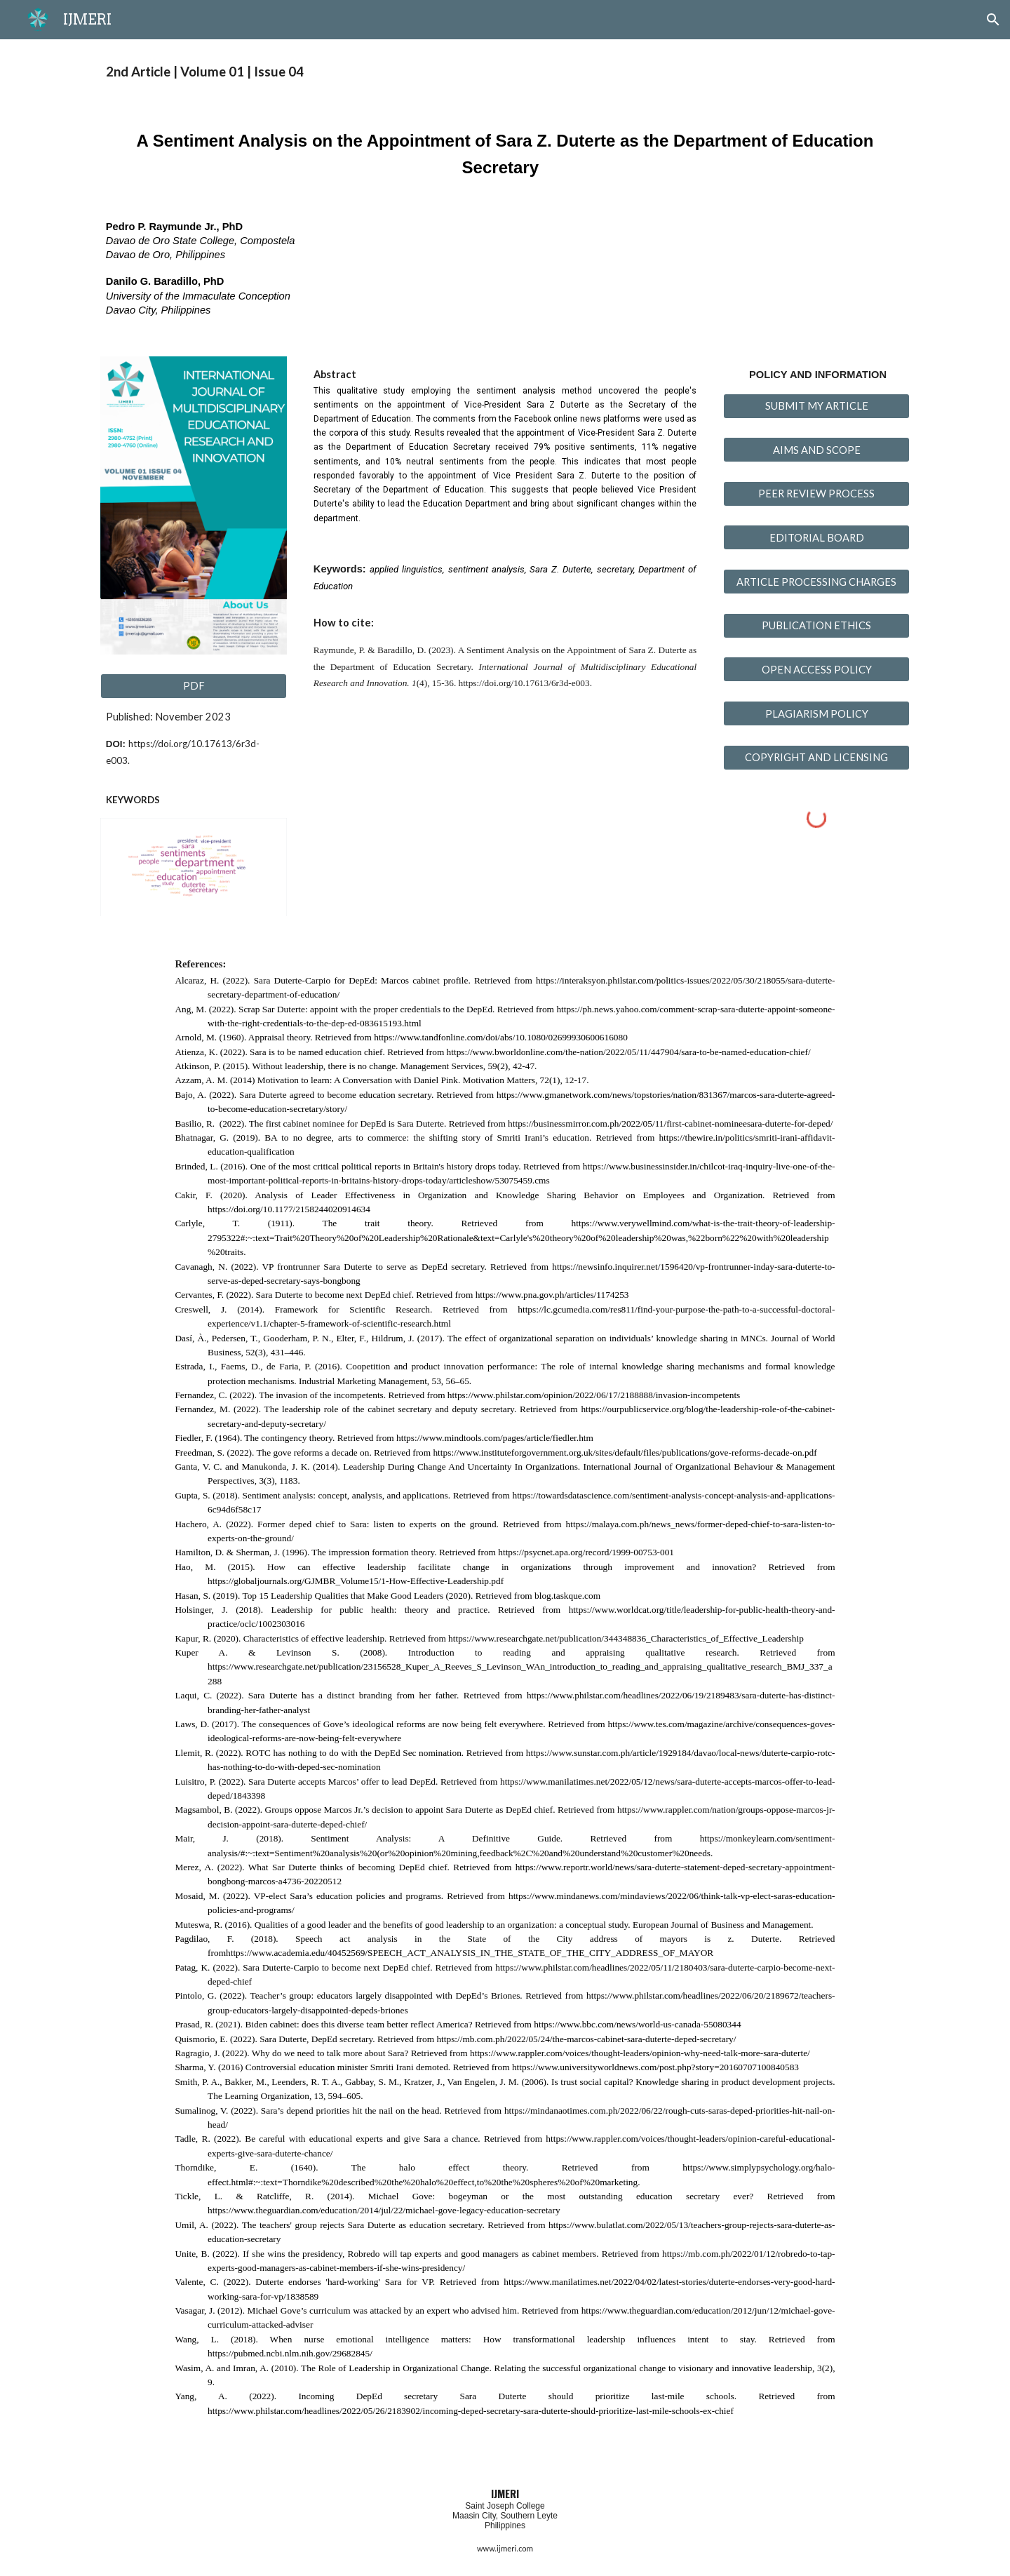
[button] (993, 19)
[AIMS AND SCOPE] (816, 450)
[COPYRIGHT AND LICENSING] (816, 758)
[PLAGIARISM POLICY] (816, 713)
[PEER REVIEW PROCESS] (816, 494)
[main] (505, 72)
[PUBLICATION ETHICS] (816, 626)
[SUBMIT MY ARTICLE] (816, 405)
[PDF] (193, 686)
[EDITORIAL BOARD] (816, 537)
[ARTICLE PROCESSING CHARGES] (816, 581)
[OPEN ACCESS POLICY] (816, 669)
